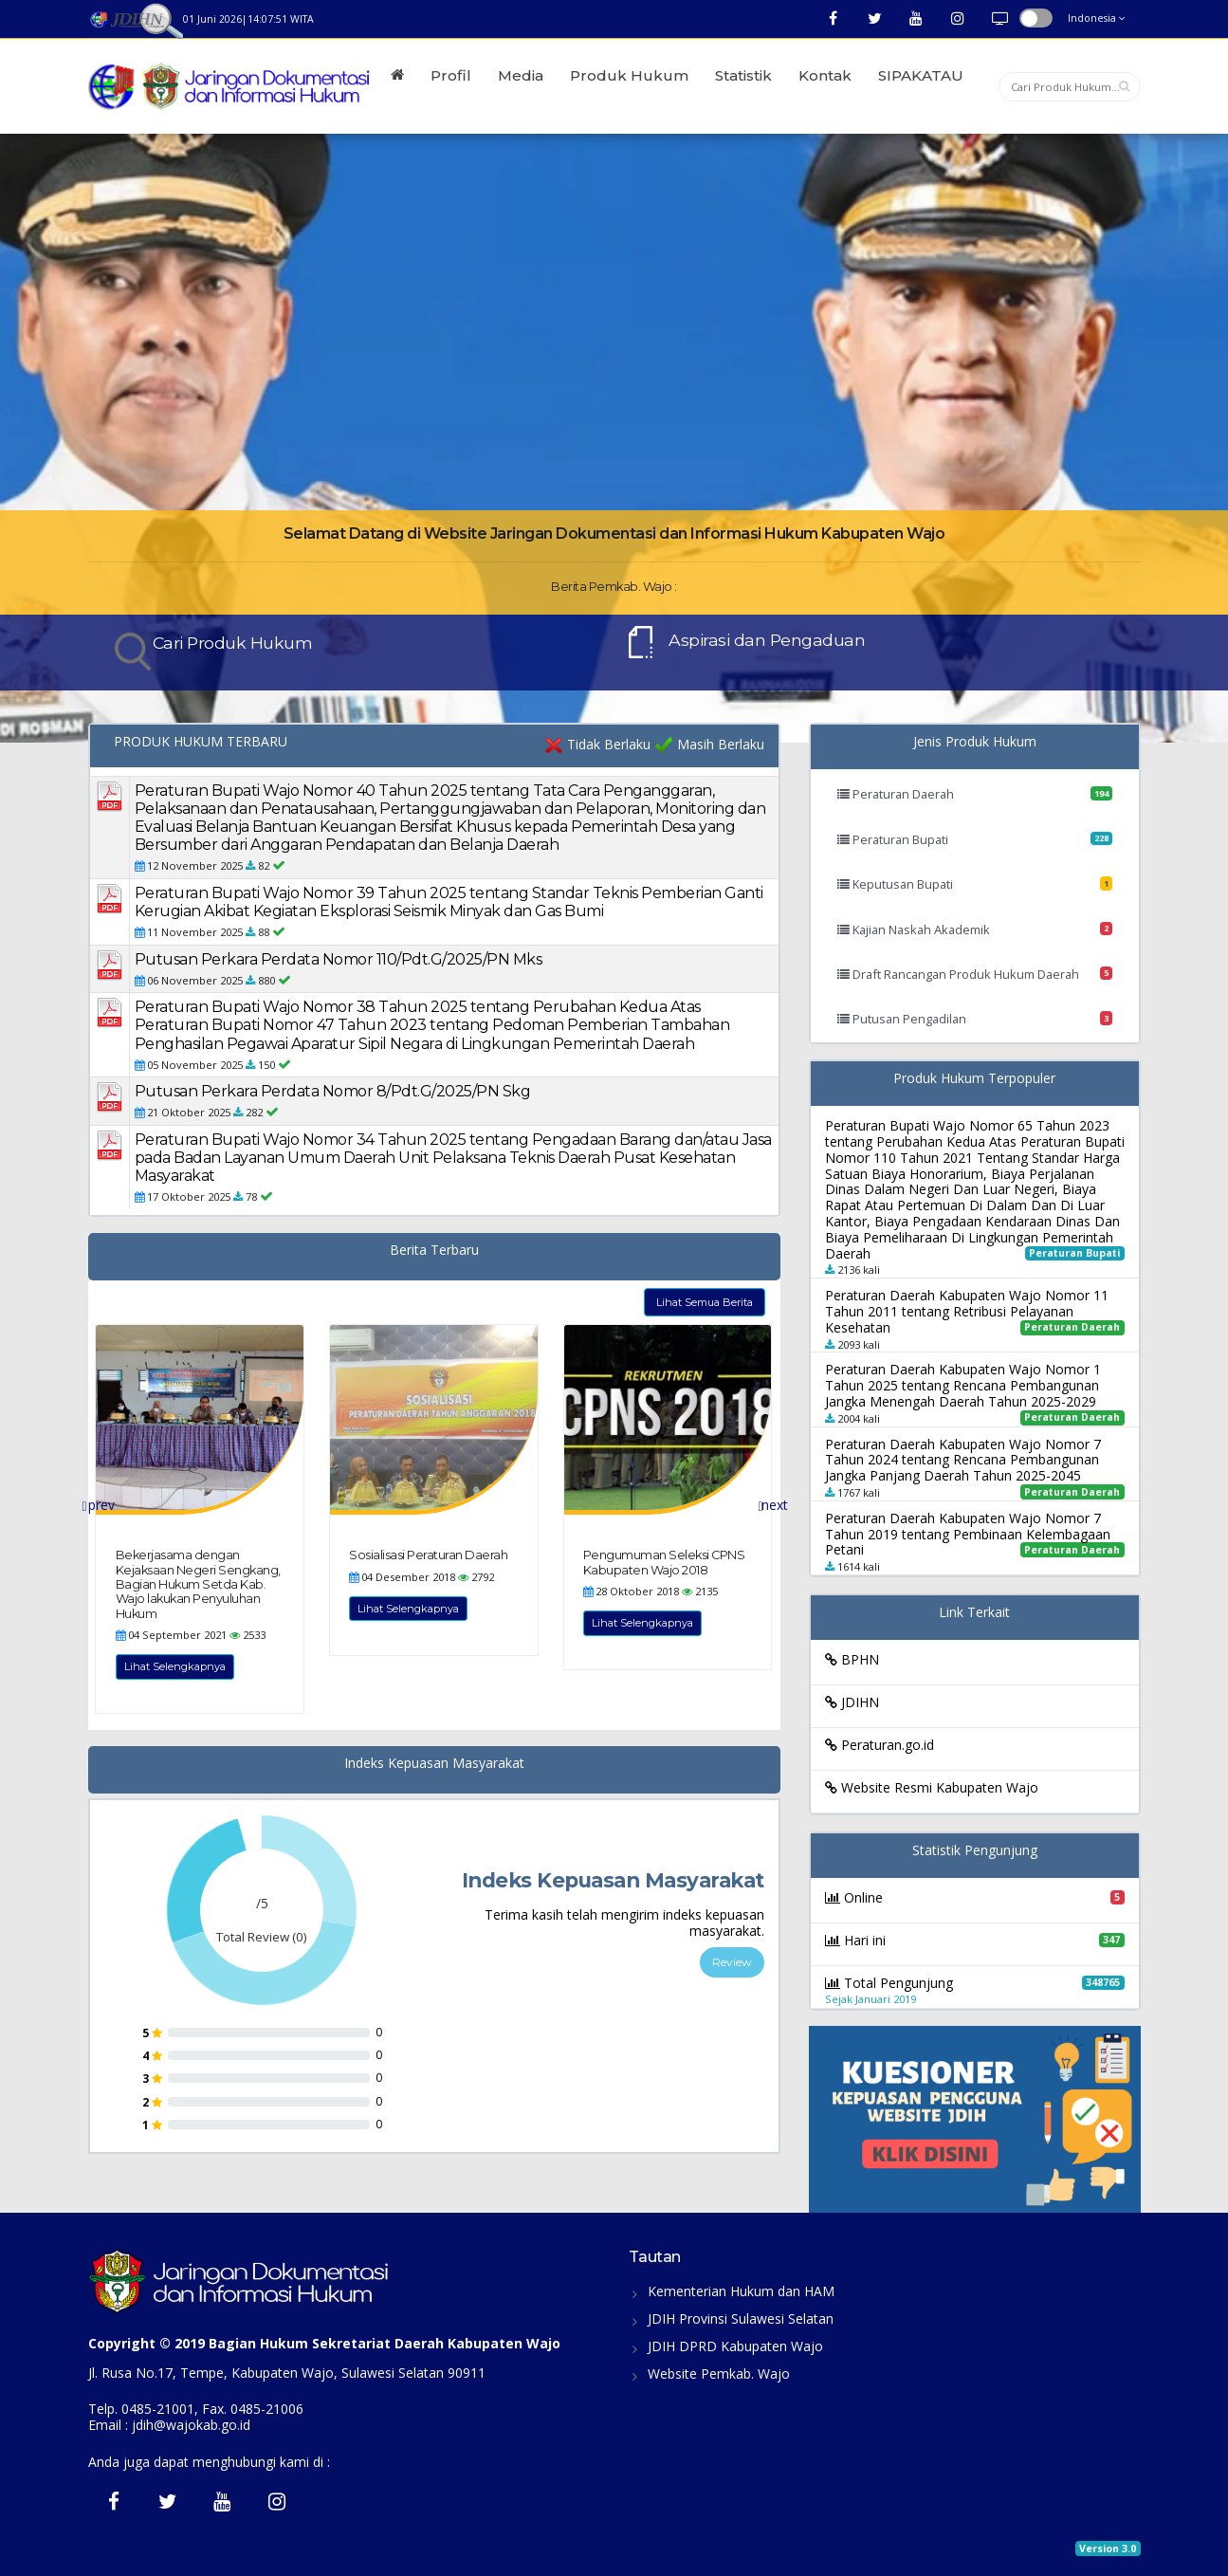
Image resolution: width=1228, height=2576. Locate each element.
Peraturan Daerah (974, 793)
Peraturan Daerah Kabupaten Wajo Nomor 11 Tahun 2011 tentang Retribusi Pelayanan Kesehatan (967, 1311)
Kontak (825, 75)
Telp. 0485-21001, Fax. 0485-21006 (195, 2409)
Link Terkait (974, 1613)
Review (732, 1962)
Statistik (743, 75)
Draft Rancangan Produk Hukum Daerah (974, 974)
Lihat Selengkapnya (175, 1666)
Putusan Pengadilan (974, 1018)
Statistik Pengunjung (974, 1851)
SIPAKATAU (920, 75)
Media (520, 75)
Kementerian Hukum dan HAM (741, 2291)
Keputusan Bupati (974, 883)
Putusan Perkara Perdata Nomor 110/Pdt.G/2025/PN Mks (338, 959)
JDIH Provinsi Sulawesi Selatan (741, 2318)
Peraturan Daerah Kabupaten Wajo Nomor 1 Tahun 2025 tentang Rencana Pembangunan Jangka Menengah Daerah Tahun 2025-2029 (963, 1385)
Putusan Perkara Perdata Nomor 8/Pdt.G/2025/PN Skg (333, 1091)
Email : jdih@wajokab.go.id (169, 2425)
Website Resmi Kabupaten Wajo (931, 1787)
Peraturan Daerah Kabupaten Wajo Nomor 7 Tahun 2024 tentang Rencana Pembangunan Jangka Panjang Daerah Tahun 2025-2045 (963, 1460)
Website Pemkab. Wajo (719, 2373)
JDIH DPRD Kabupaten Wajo (735, 2346)
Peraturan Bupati (974, 839)
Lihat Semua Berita (704, 1302)
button (1036, 18)
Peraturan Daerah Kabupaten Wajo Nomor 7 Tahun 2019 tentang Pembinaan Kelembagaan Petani (967, 1534)
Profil (451, 75)
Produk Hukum (629, 75)
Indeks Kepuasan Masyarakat (434, 1764)
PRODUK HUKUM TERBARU (200, 742)
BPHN (852, 1659)
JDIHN (852, 1702)
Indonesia (1097, 18)
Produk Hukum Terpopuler (974, 1079)
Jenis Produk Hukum (974, 742)
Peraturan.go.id (879, 1745)
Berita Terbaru (434, 1250)
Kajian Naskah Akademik (974, 929)
